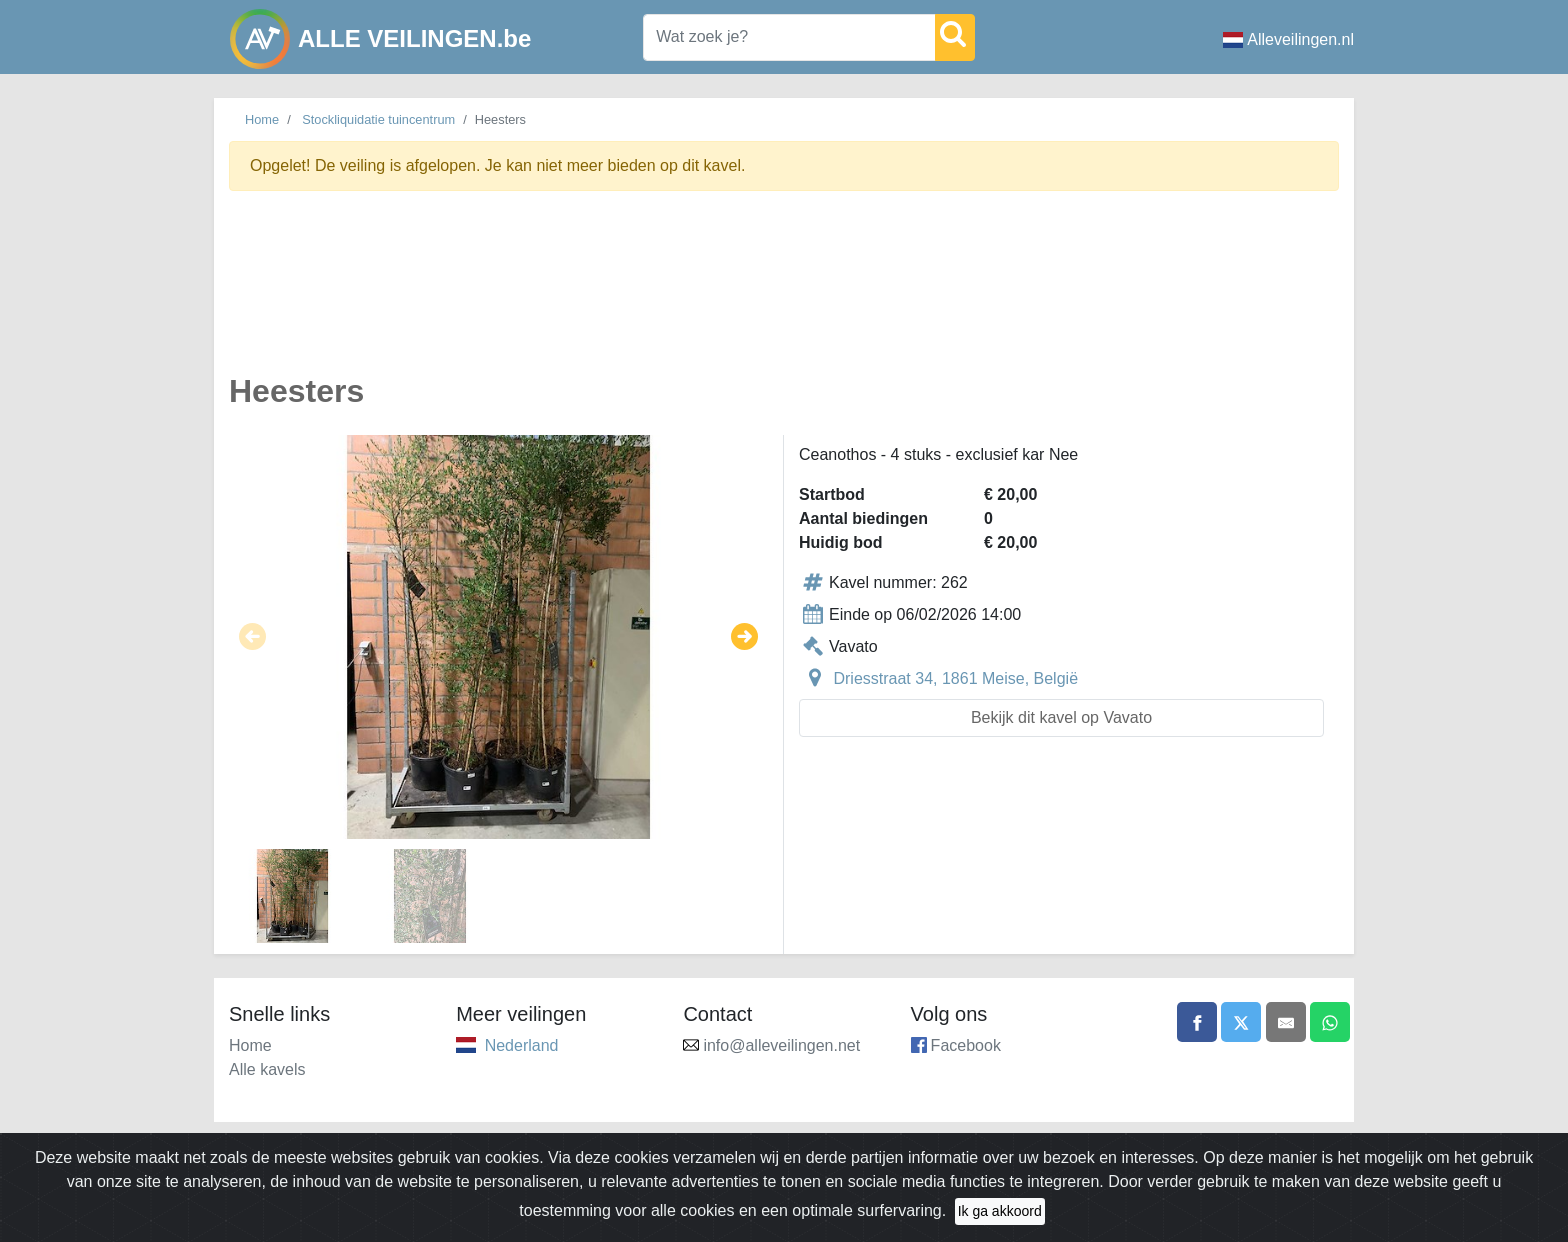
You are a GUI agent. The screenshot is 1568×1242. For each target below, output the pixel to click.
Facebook (966, 1045)
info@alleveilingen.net (781, 1045)
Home (262, 119)
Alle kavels (267, 1069)
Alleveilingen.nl (1288, 39)
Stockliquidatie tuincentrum (378, 119)
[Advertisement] (784, 293)
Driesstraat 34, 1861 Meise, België (955, 678)
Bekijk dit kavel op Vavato (1061, 717)
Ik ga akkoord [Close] (1000, 1211)
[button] (252, 637)
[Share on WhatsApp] (1330, 1022)
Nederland (522, 1045)
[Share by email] (1286, 1022)
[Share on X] (1241, 1022)
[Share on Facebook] (1197, 1022)
